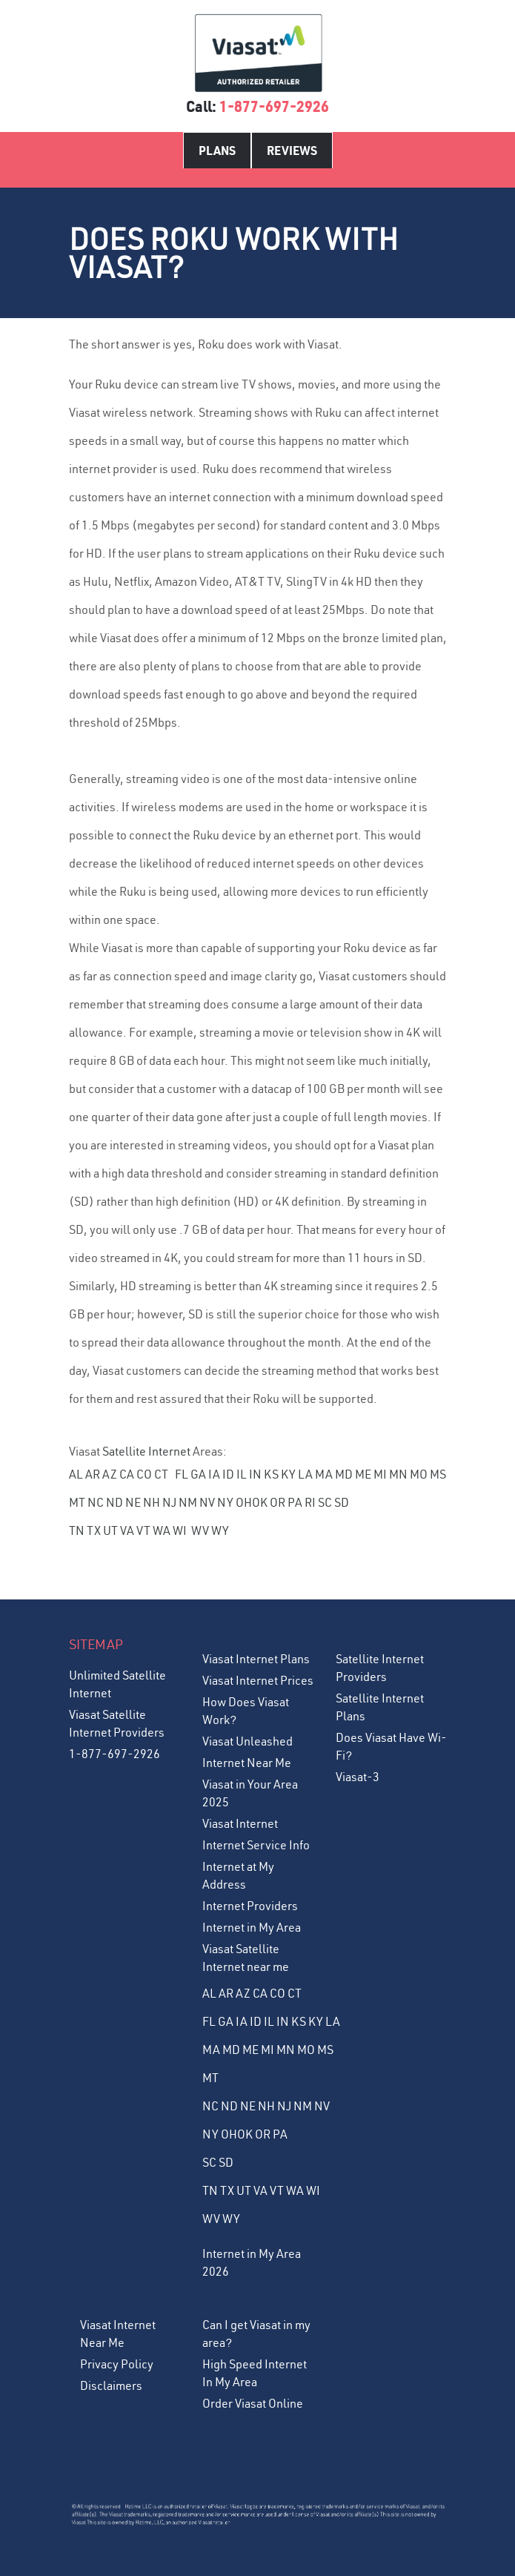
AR (92, 1474)
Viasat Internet (240, 1823)
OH (244, 1502)
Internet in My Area (251, 1927)
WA (161, 1530)
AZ (109, 1474)
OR (277, 1502)
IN (255, 1474)
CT (161, 1474)
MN (398, 1474)
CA (126, 1474)
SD (341, 1502)
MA (324, 1474)
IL (241, 1474)
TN (76, 1530)
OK (260, 1502)
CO (144, 1474)
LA (305, 1474)
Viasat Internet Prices (257, 1680)
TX (94, 1530)
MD (344, 1474)
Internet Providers (250, 1905)
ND (114, 1502)
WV (200, 1530)
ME (363, 1474)
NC (95, 1502)
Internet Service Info (256, 1844)
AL (76, 1474)
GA (198, 1474)
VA (127, 1530)
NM (188, 1502)
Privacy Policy (116, 2364)
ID (228, 1474)
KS (271, 1474)
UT (110, 1530)
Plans (217, 150)
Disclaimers (111, 2385)
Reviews (292, 150)
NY (225, 1502)
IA (214, 1474)
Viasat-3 (357, 1776)
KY (288, 1474)
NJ (169, 1502)
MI (380, 1474)
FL (181, 1474)
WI (180, 1530)
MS (438, 1474)
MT (77, 1502)
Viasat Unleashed (247, 1741)
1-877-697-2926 (274, 106)
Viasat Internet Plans (256, 1658)
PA (295, 1502)
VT (143, 1530)
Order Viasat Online (252, 2403)
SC (325, 1502)
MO (419, 1474)
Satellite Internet (146, 1451)
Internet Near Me (246, 1762)
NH (151, 1502)
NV (207, 1502)
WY (220, 1530)
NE (133, 1502)
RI (310, 1502)
